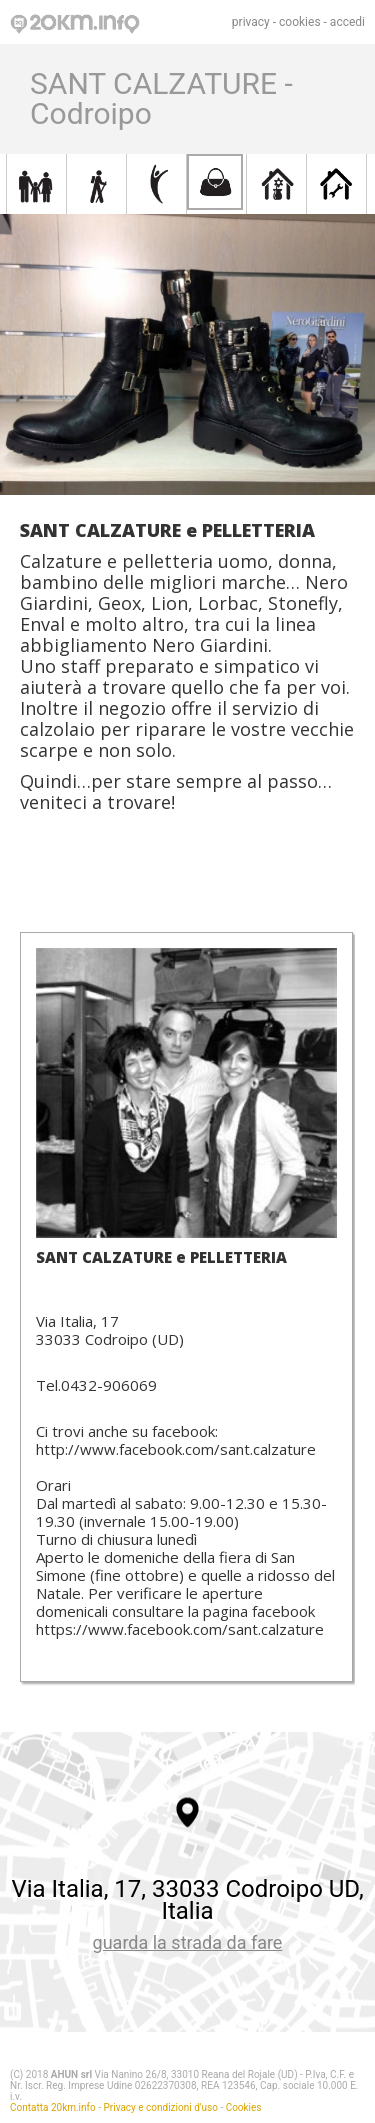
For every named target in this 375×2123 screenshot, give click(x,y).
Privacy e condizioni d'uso (161, 2107)
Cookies (244, 2107)
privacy (251, 22)
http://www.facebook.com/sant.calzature (176, 1449)
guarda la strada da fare (188, 1942)
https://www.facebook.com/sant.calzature (180, 1629)
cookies (300, 22)
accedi (347, 22)
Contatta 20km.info (53, 2107)
